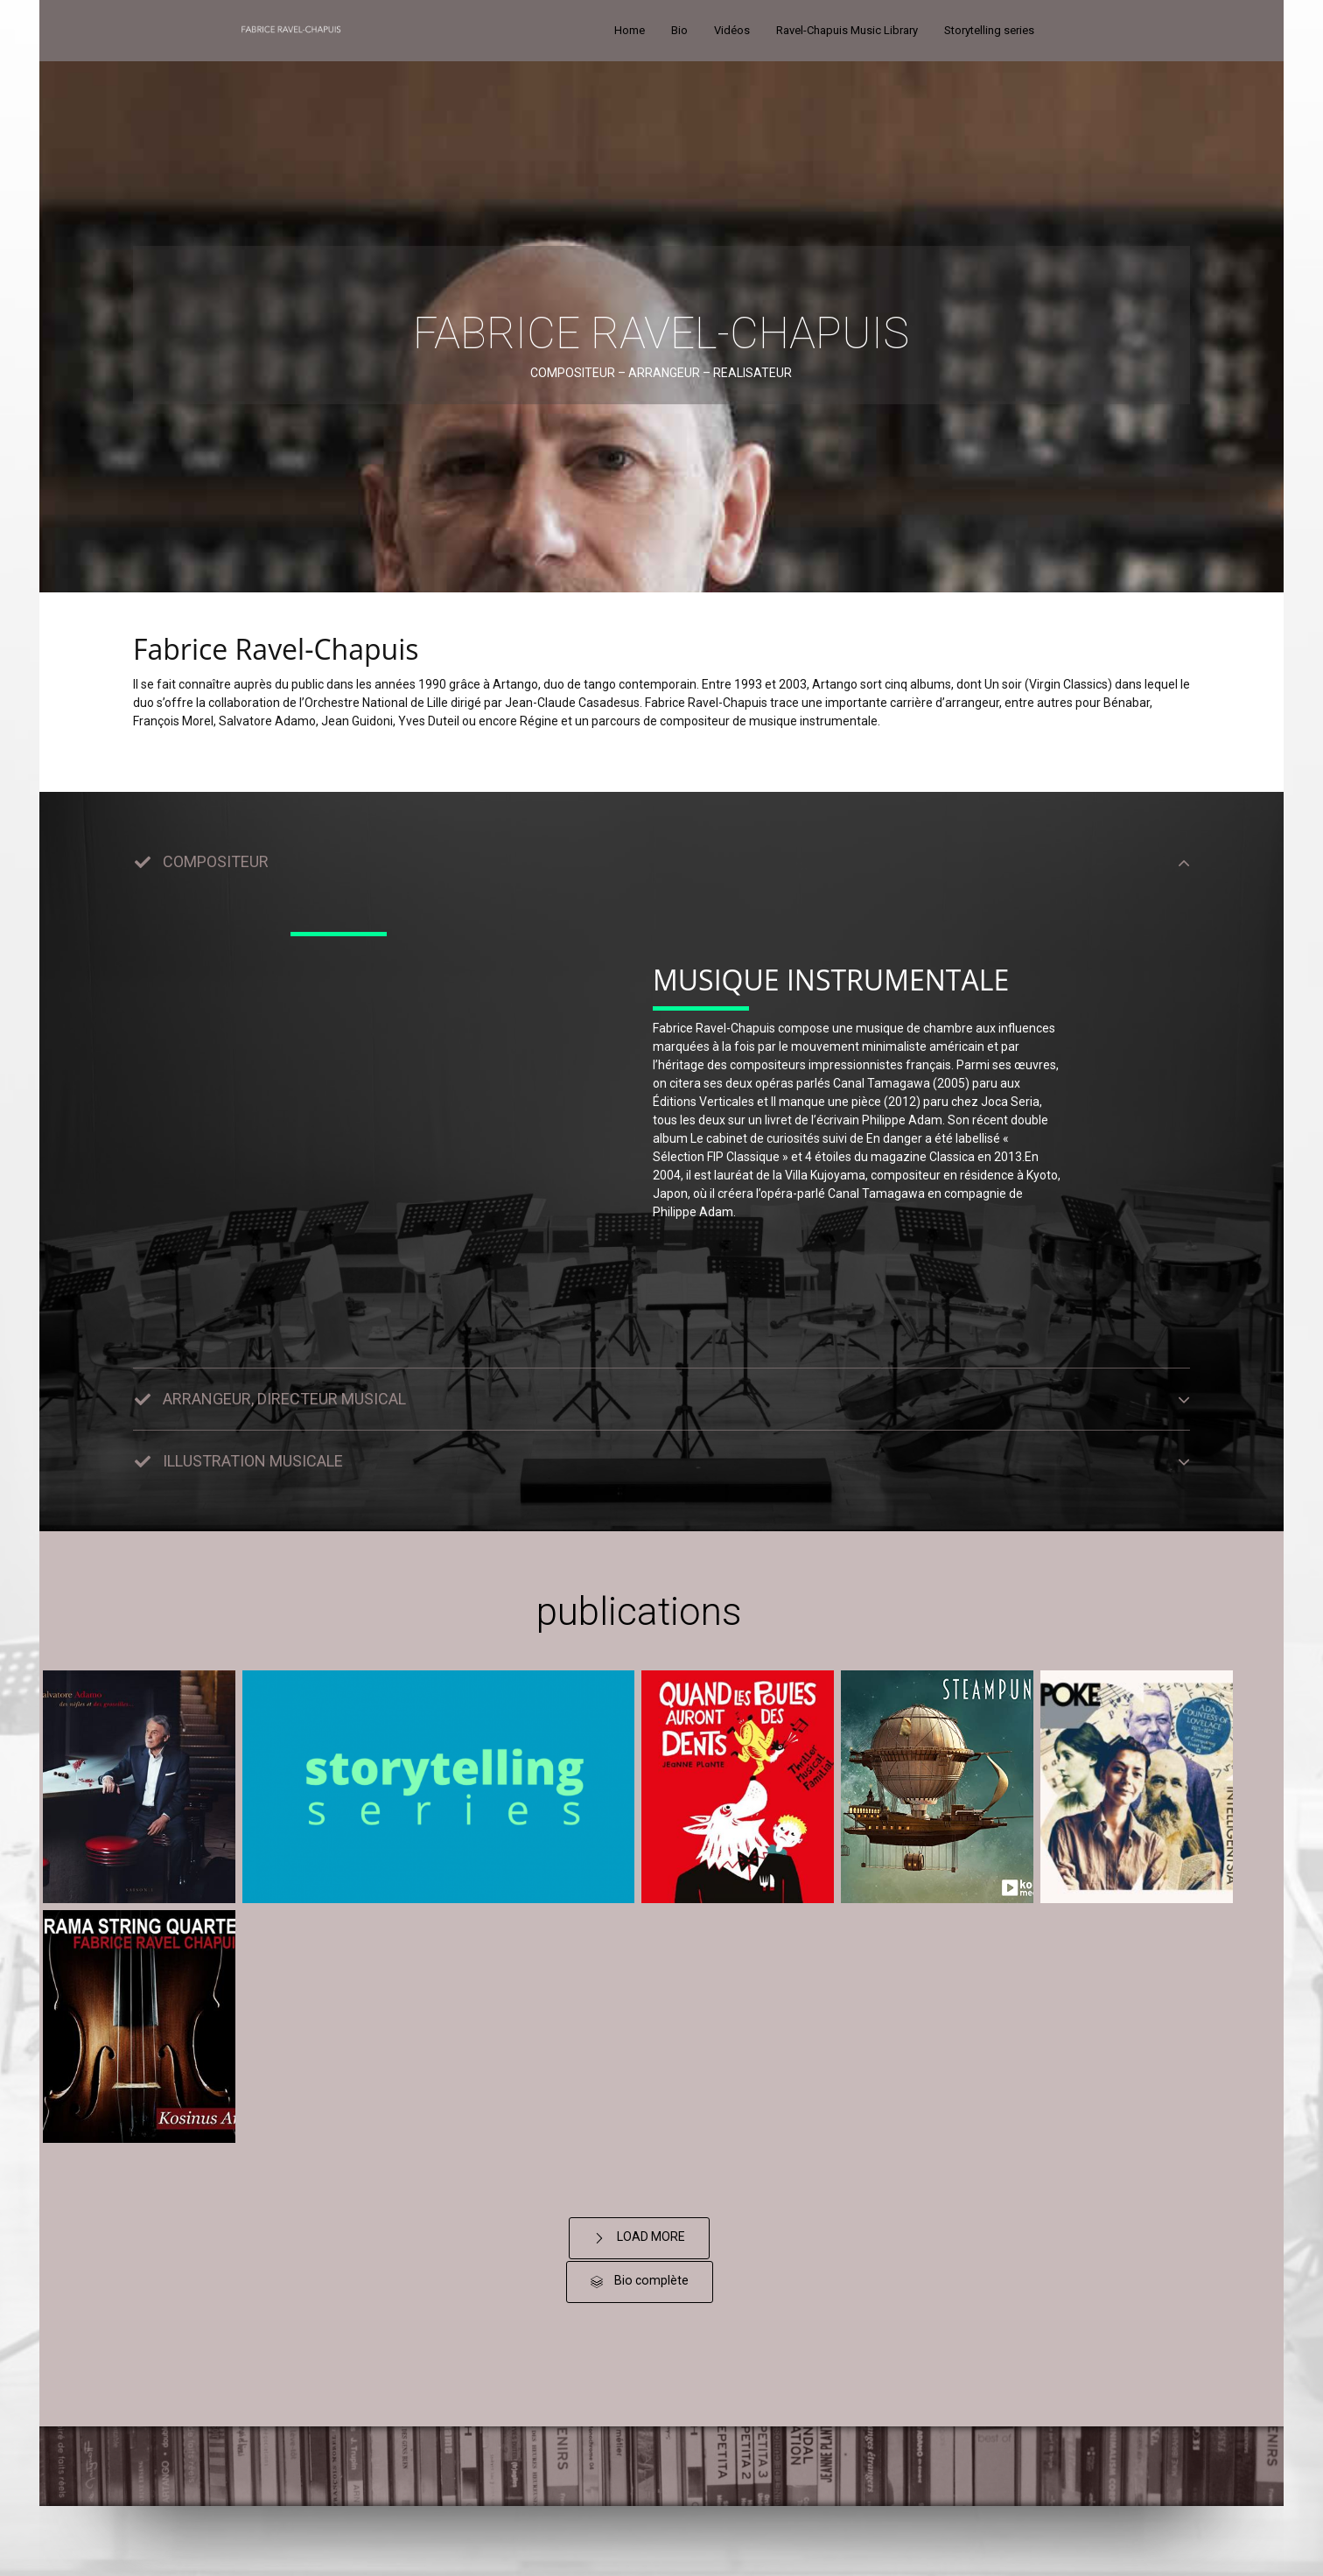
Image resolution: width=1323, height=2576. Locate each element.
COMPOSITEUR (216, 861)
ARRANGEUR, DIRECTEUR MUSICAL (284, 1399)
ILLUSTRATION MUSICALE (253, 1461)
